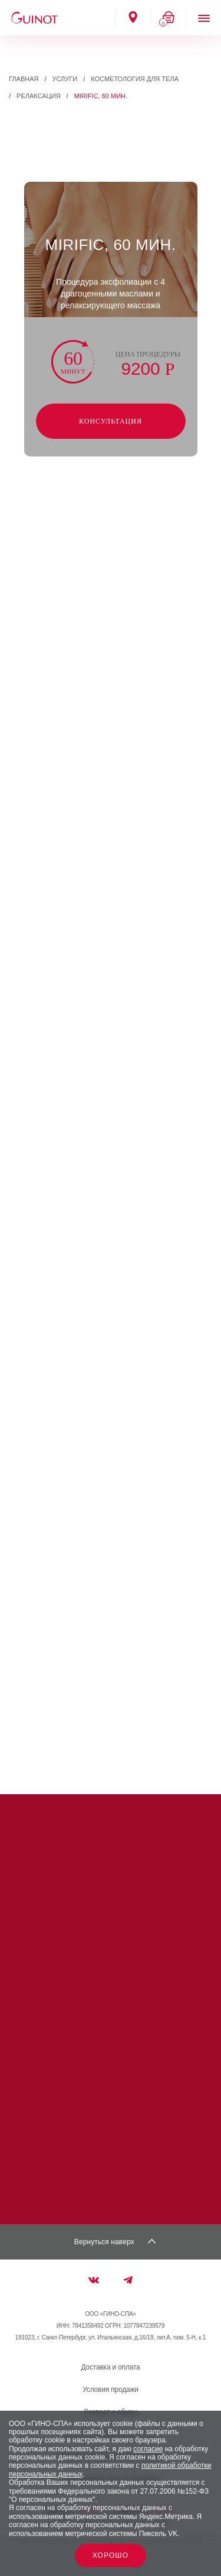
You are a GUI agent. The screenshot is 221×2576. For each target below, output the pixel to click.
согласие (148, 2449)
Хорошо (111, 2555)
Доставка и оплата (110, 2367)
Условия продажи (110, 2389)
